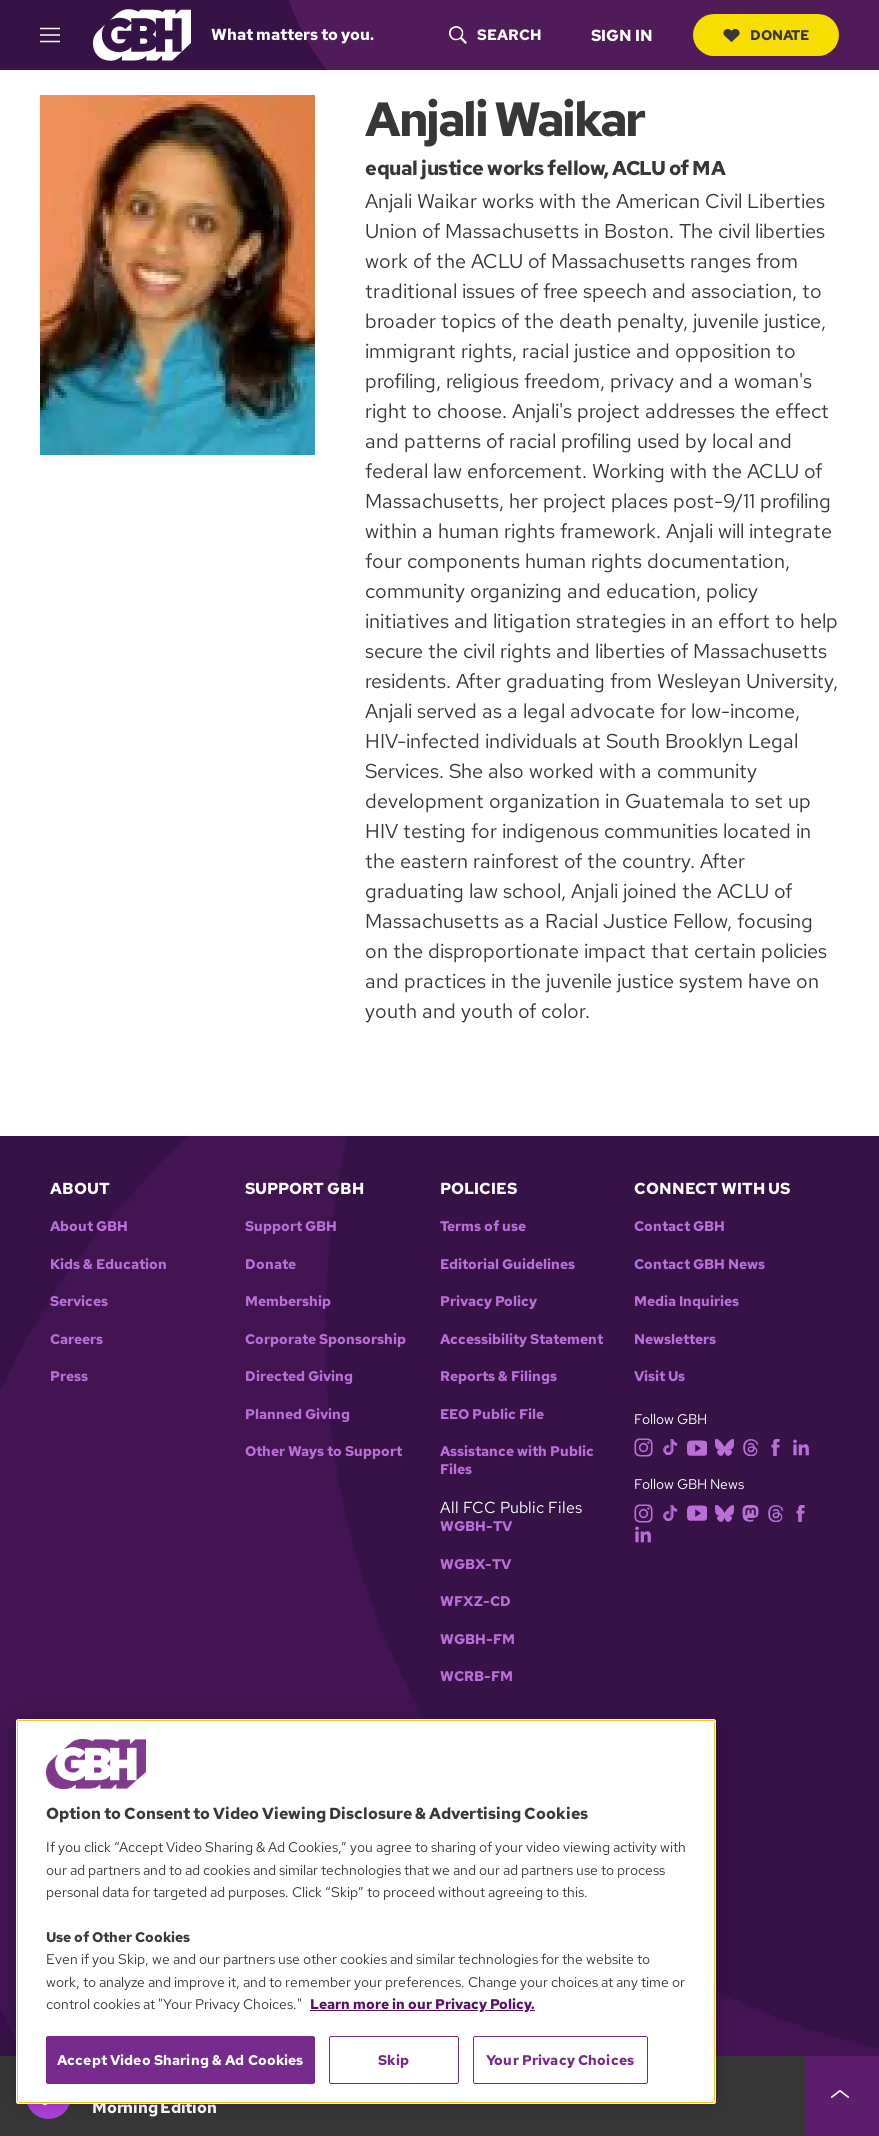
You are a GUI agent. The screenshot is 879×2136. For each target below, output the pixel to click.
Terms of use (483, 1226)
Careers (76, 1339)
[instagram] (648, 1446)
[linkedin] (805, 1446)
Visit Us (659, 1376)
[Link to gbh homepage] (142, 33)
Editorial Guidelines (507, 1264)
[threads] (754, 1446)
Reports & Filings (498, 1376)
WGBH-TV (476, 1526)
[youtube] (701, 1446)
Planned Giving (297, 1414)
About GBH (89, 1226)
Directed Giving (299, 1376)
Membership (288, 1301)
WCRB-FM (476, 1676)
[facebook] (779, 1446)
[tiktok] (674, 1446)
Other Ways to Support (323, 1451)
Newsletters (675, 1339)
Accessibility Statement (521, 1339)
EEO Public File (492, 1414)
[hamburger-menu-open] (59, 35)
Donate (766, 35)
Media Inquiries (686, 1301)
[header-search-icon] (495, 35)
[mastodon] (754, 1511)
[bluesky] (728, 1446)
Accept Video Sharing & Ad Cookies (180, 2060)
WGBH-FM (477, 1639)
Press (69, 1376)
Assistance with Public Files (517, 1460)
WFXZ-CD (475, 1601)
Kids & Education (108, 1264)
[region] (366, 1911)
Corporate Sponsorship (325, 1339)
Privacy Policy (488, 1301)
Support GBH (291, 1226)
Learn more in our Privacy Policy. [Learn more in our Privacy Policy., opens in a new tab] (422, 2004)
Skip (393, 2060)
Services (79, 1301)
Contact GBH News (699, 1264)
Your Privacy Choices (560, 2060)
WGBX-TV (475, 1564)
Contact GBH (679, 1226)
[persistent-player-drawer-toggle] (842, 2096)
